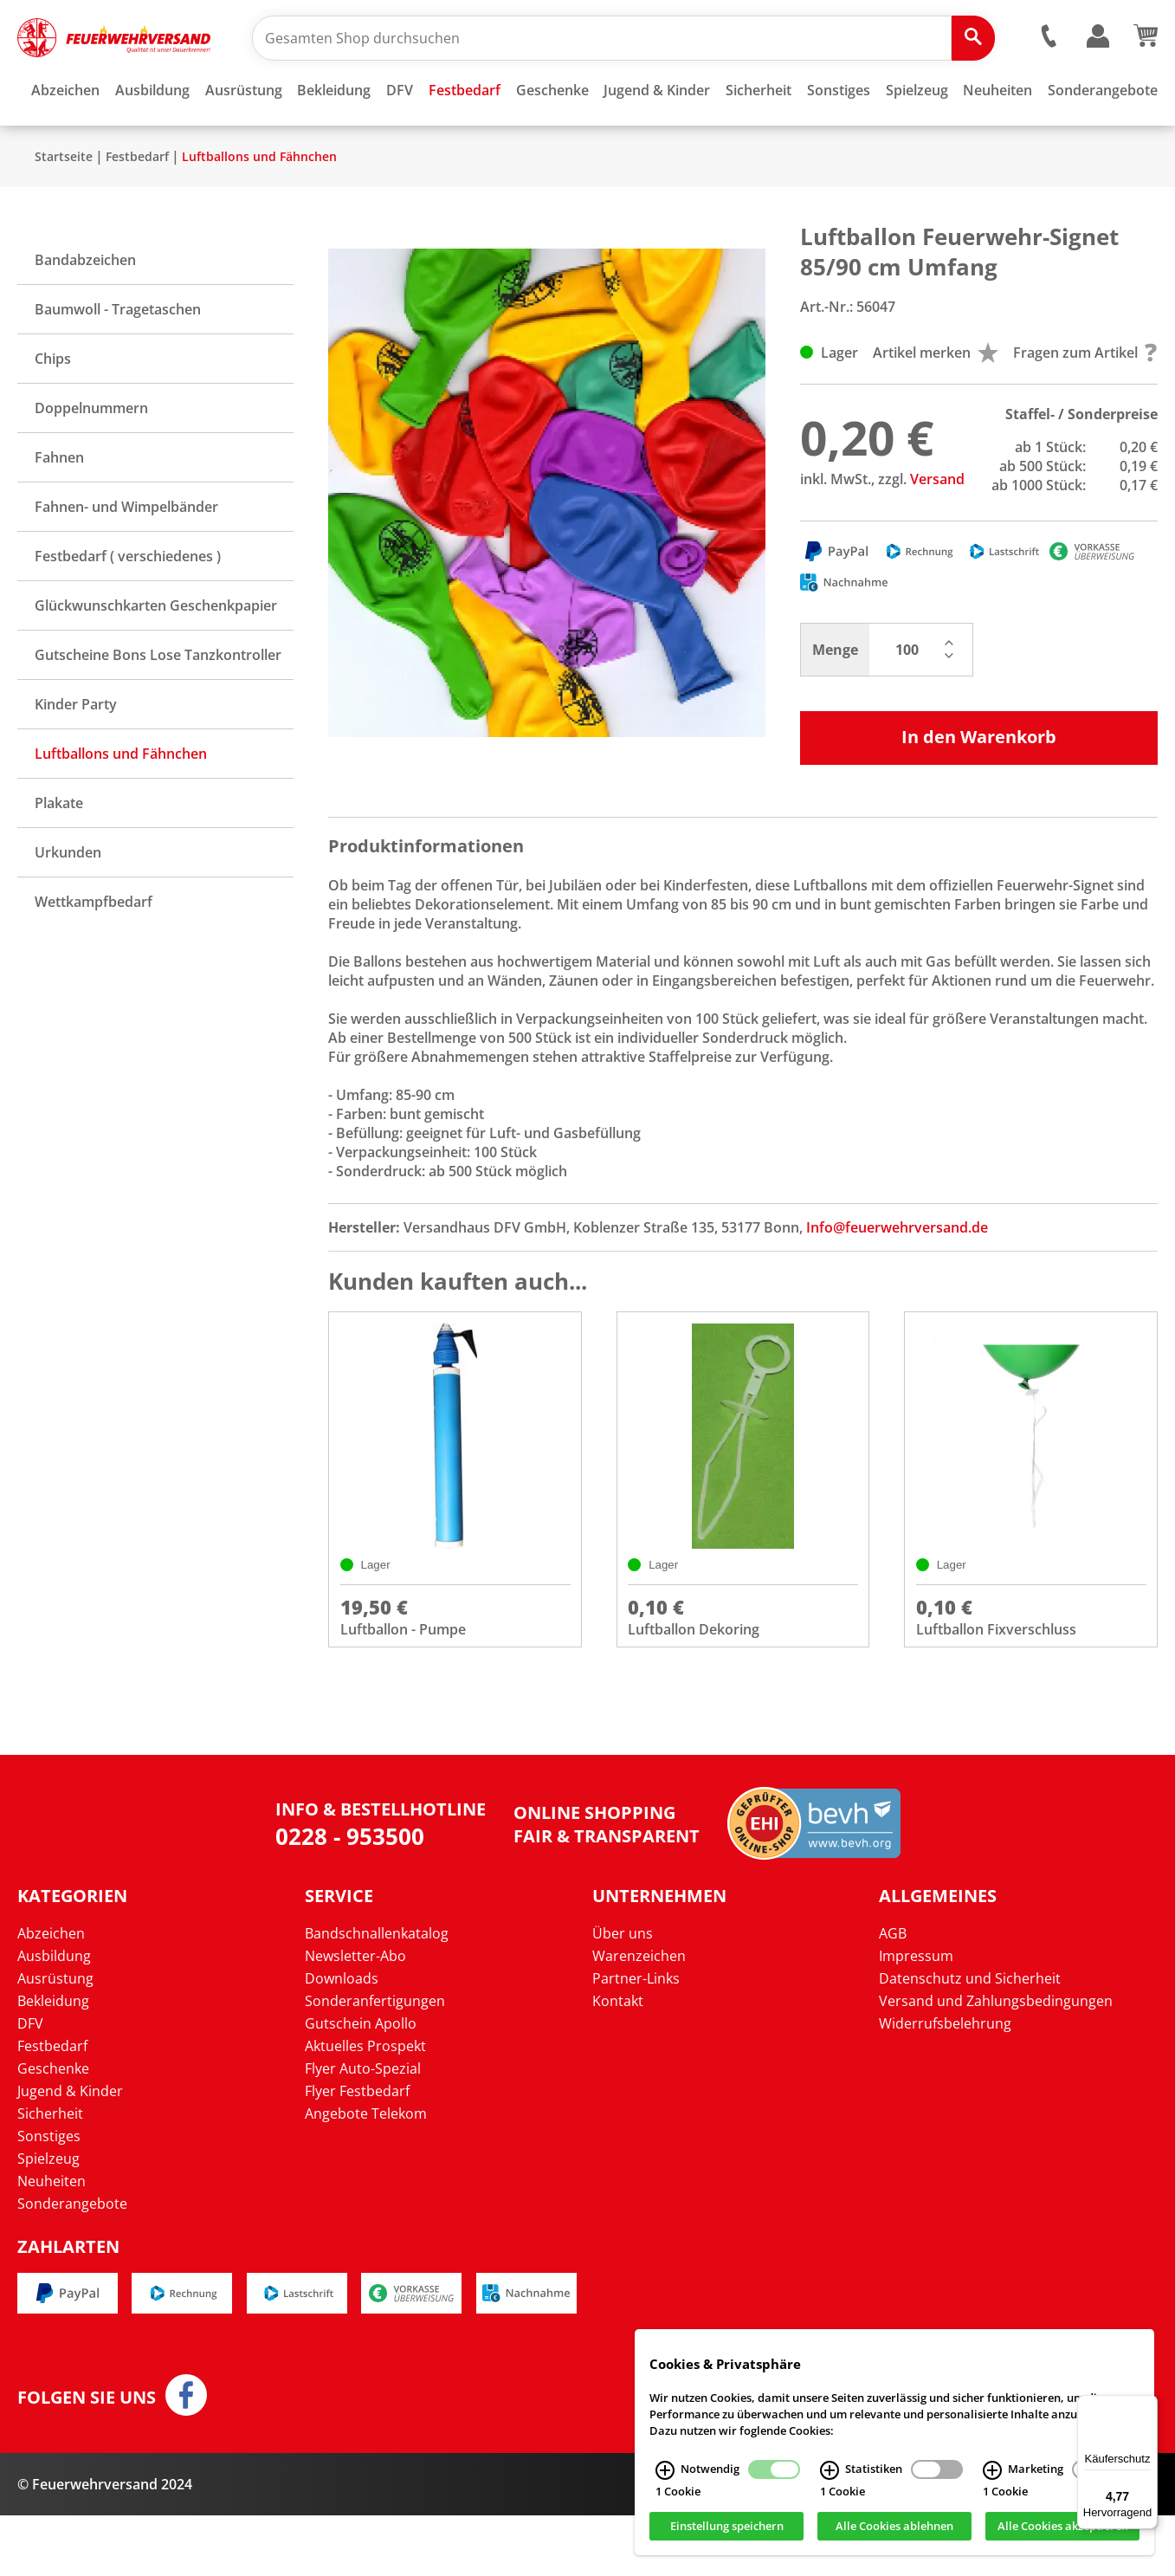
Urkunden (68, 903)
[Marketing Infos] (992, 2470)
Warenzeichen (639, 2017)
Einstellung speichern (727, 2526)
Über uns (622, 1994)
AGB (893, 1994)
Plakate (59, 854)
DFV (30, 2084)
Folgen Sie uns (86, 2458)
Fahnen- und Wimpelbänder (126, 557)
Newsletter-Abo (355, 2017)
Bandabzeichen (85, 310)
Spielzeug (48, 2220)
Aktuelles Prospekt (365, 2107)
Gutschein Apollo (360, 2084)
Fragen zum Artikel (1085, 403)
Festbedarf (137, 207)
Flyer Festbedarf (357, 2152)
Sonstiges (49, 2197)
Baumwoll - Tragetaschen (118, 360)
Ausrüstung (55, 2039)
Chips (53, 409)
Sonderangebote (72, 2265)
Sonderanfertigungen (375, 2062)
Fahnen (59, 508)
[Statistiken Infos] (829, 2470)
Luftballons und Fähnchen (259, 207)
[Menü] (1147, 2405)
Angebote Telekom (366, 2174)
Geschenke (53, 2129)
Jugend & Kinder (70, 2152)
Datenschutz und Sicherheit (970, 2039)
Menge (835, 700)
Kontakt (617, 2062)
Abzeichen (51, 1994)
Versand (937, 530)
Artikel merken (935, 403)
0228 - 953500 (349, 1897)
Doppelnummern (91, 459)
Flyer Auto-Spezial (363, 2129)
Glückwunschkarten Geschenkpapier (156, 656)
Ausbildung (54, 2017)
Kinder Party (76, 755)
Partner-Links (636, 2039)
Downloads (341, 2039)
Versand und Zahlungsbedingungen (996, 2062)
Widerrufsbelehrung (945, 2084)
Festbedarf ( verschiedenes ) (128, 607)
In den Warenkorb (978, 787)
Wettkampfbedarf (93, 952)
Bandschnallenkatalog (377, 1994)
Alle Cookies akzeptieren (1062, 2526)
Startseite (64, 207)
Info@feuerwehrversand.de (897, 1278)
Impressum (916, 2017)
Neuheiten (51, 2242)
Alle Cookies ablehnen (894, 2526)
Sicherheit (50, 2174)
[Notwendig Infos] (665, 2470)
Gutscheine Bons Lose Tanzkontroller (158, 705)
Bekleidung (53, 2062)
